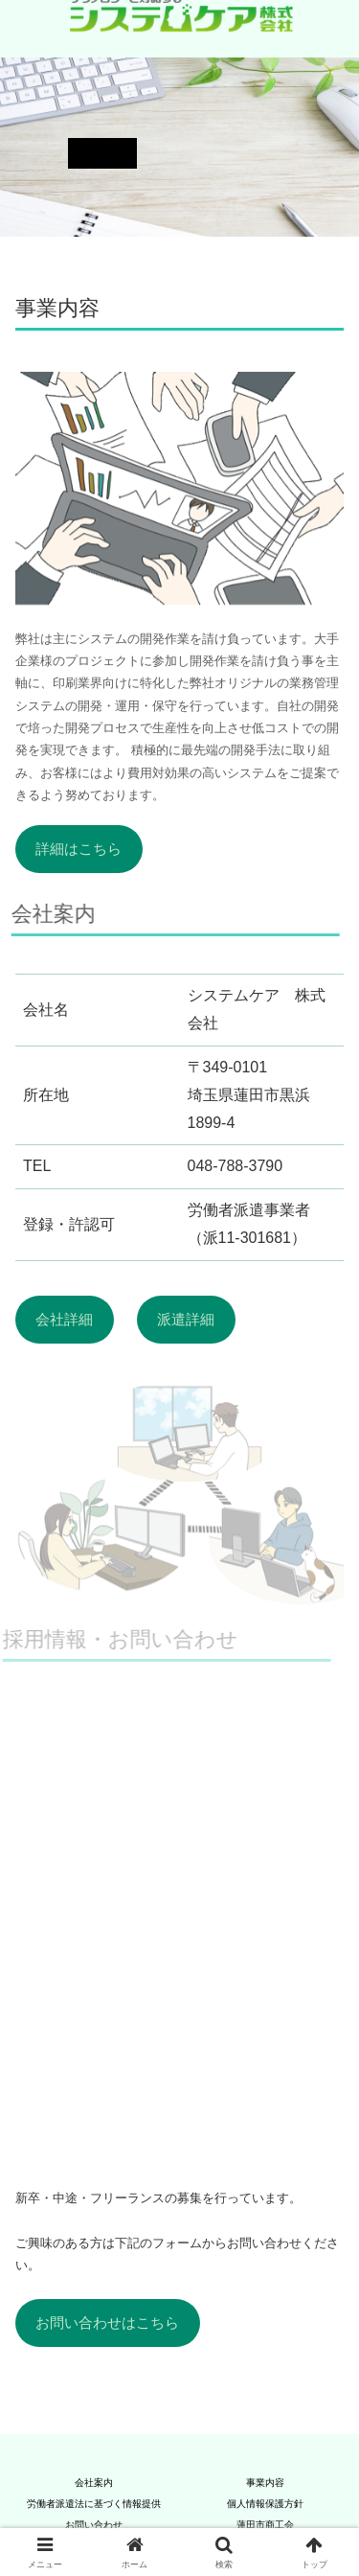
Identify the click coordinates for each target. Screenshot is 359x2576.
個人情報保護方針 (265, 2503)
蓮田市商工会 (265, 2524)
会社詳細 (64, 1319)
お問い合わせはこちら (107, 2323)
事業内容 (265, 2482)
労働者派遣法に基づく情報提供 (94, 2503)
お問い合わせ (94, 2524)
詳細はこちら (78, 849)
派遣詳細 (185, 1319)
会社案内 (94, 2482)
